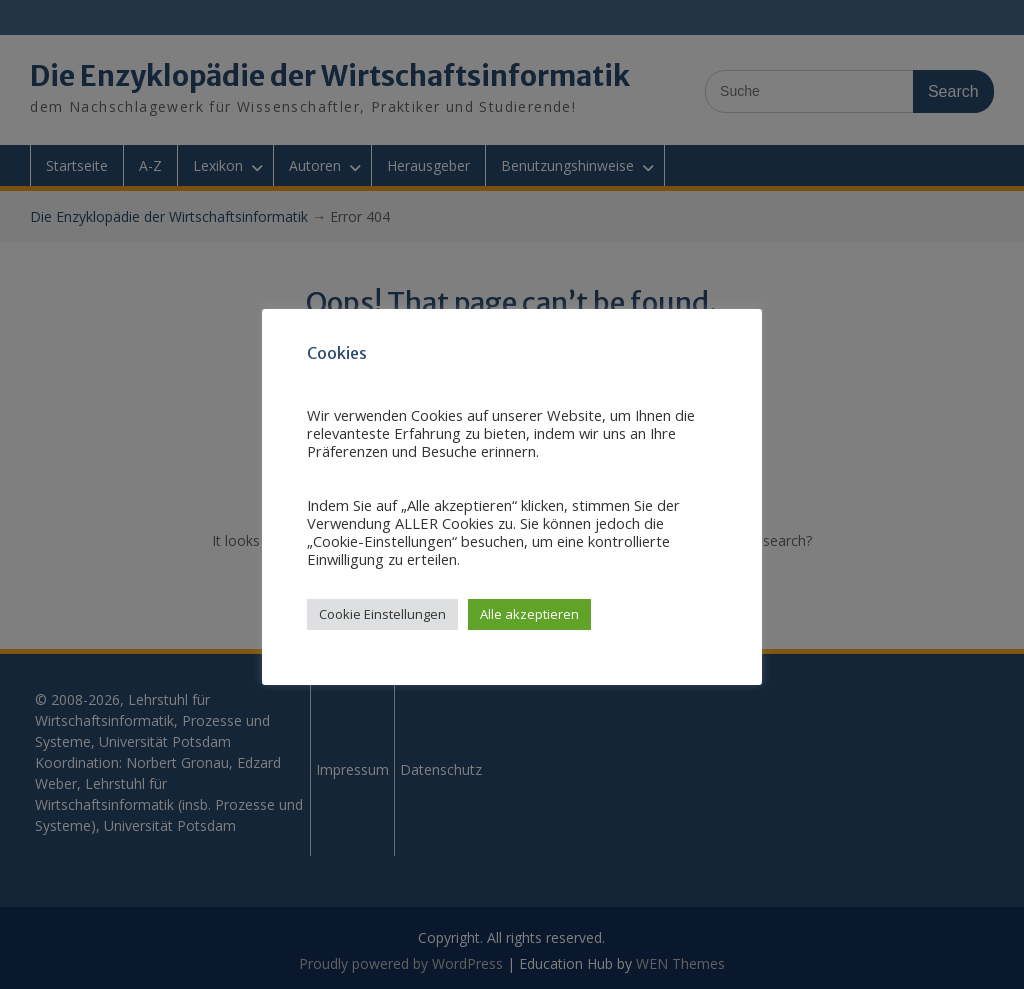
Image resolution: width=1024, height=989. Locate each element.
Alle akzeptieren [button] (529, 614)
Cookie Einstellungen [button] (382, 614)
